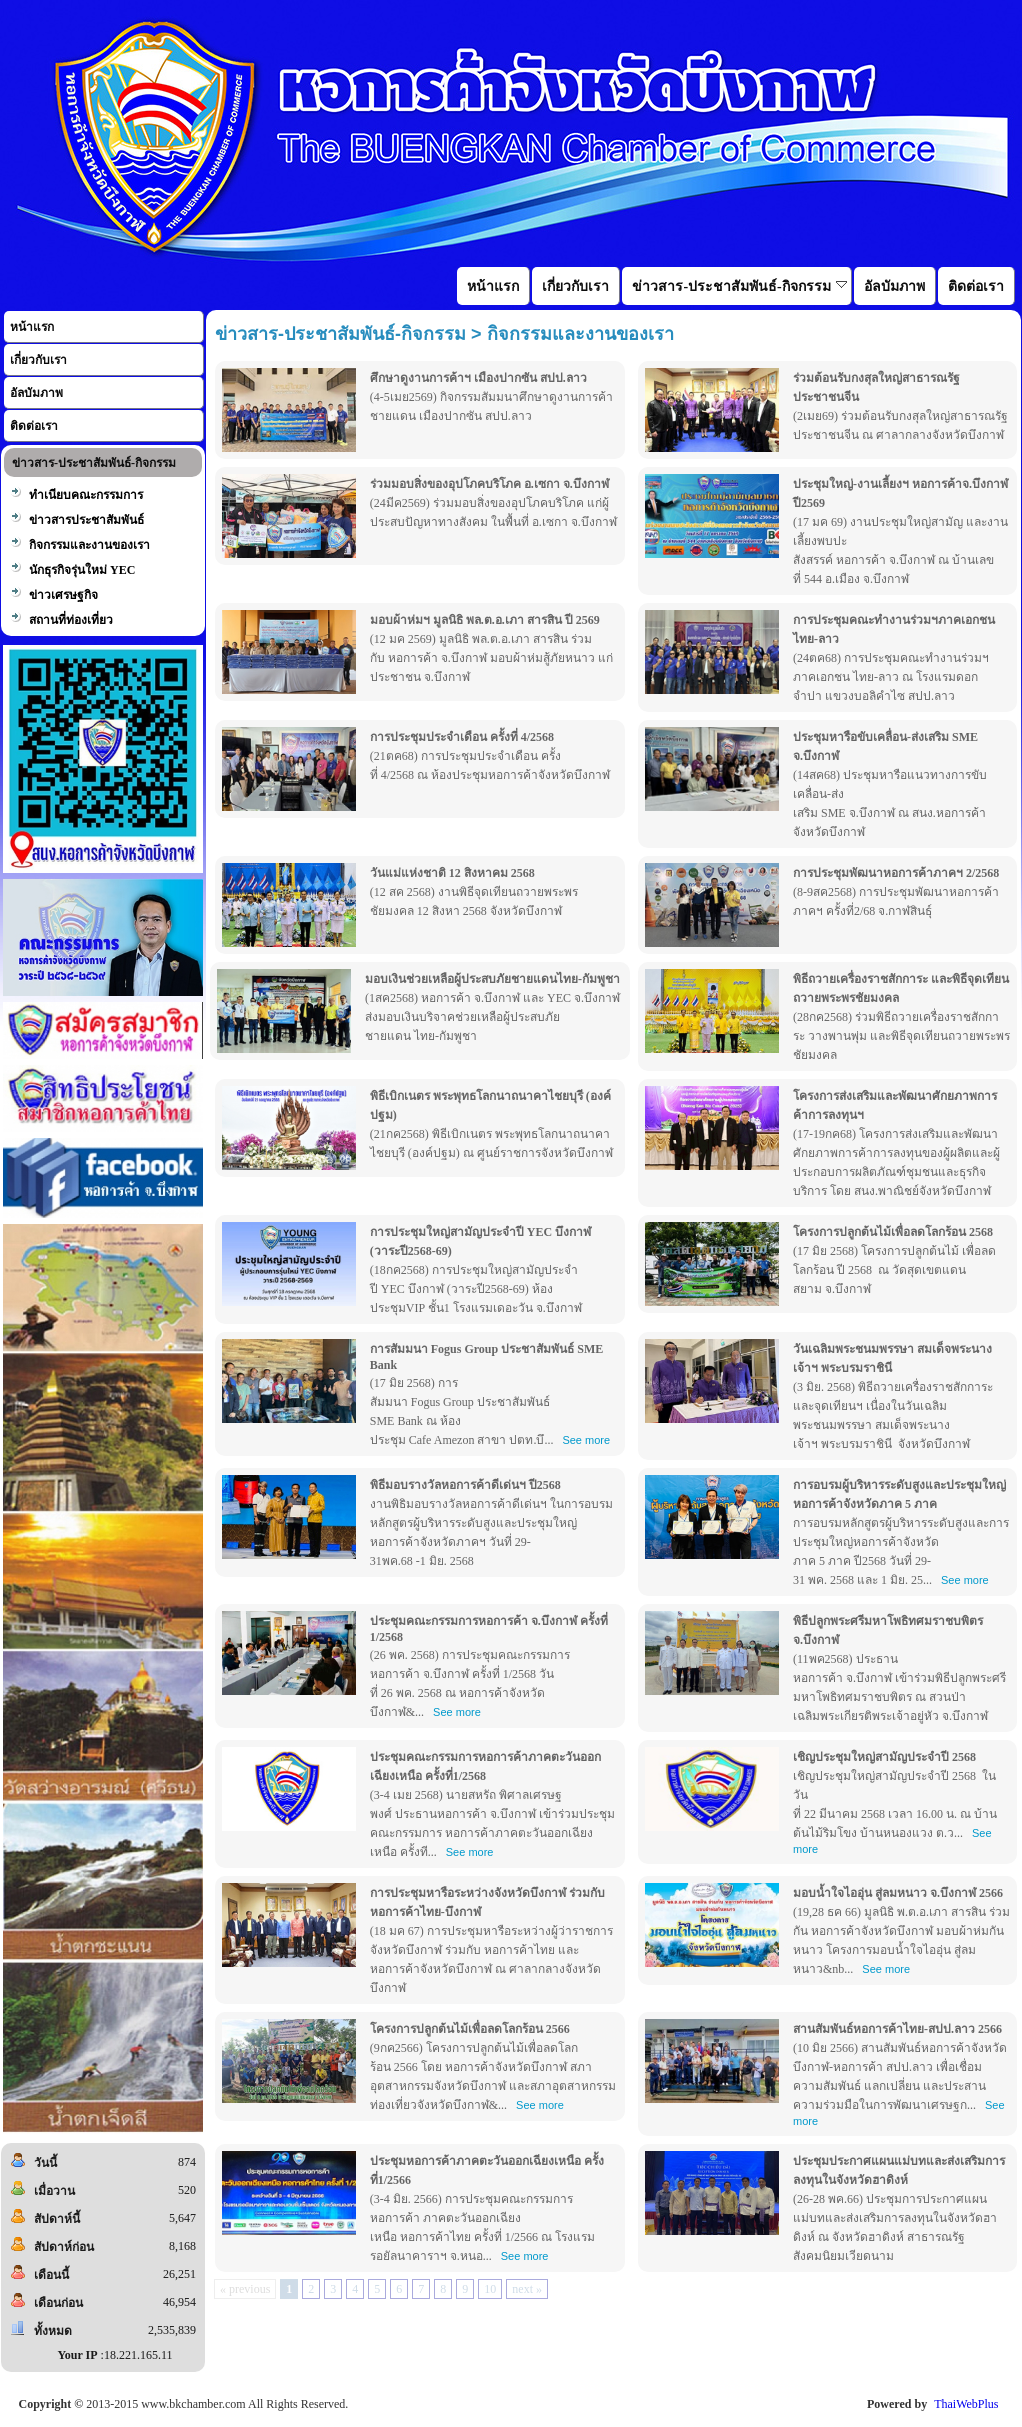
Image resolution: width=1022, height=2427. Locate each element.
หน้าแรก (32, 327)
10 (490, 2289)
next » (527, 2289)
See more (586, 1440)
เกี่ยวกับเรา (38, 360)
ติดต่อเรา (34, 426)
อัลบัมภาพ (36, 393)
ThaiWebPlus (966, 2404)
